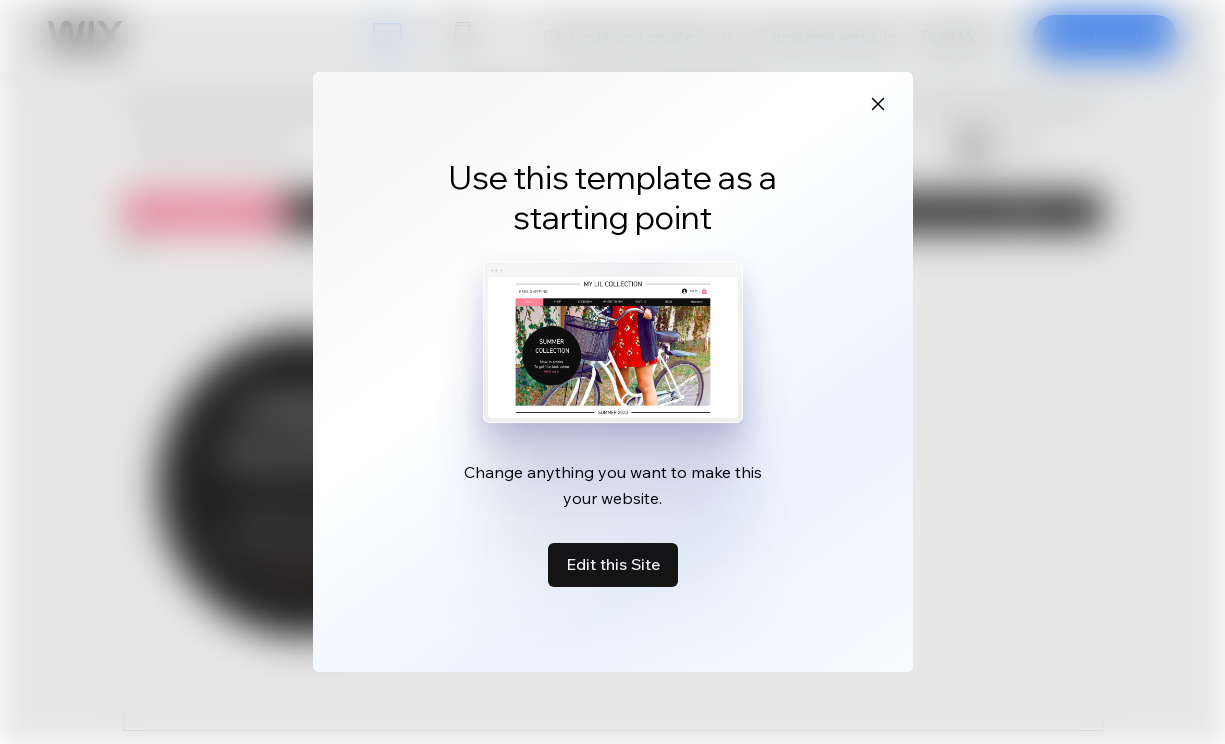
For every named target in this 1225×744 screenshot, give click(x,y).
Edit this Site (613, 564)
